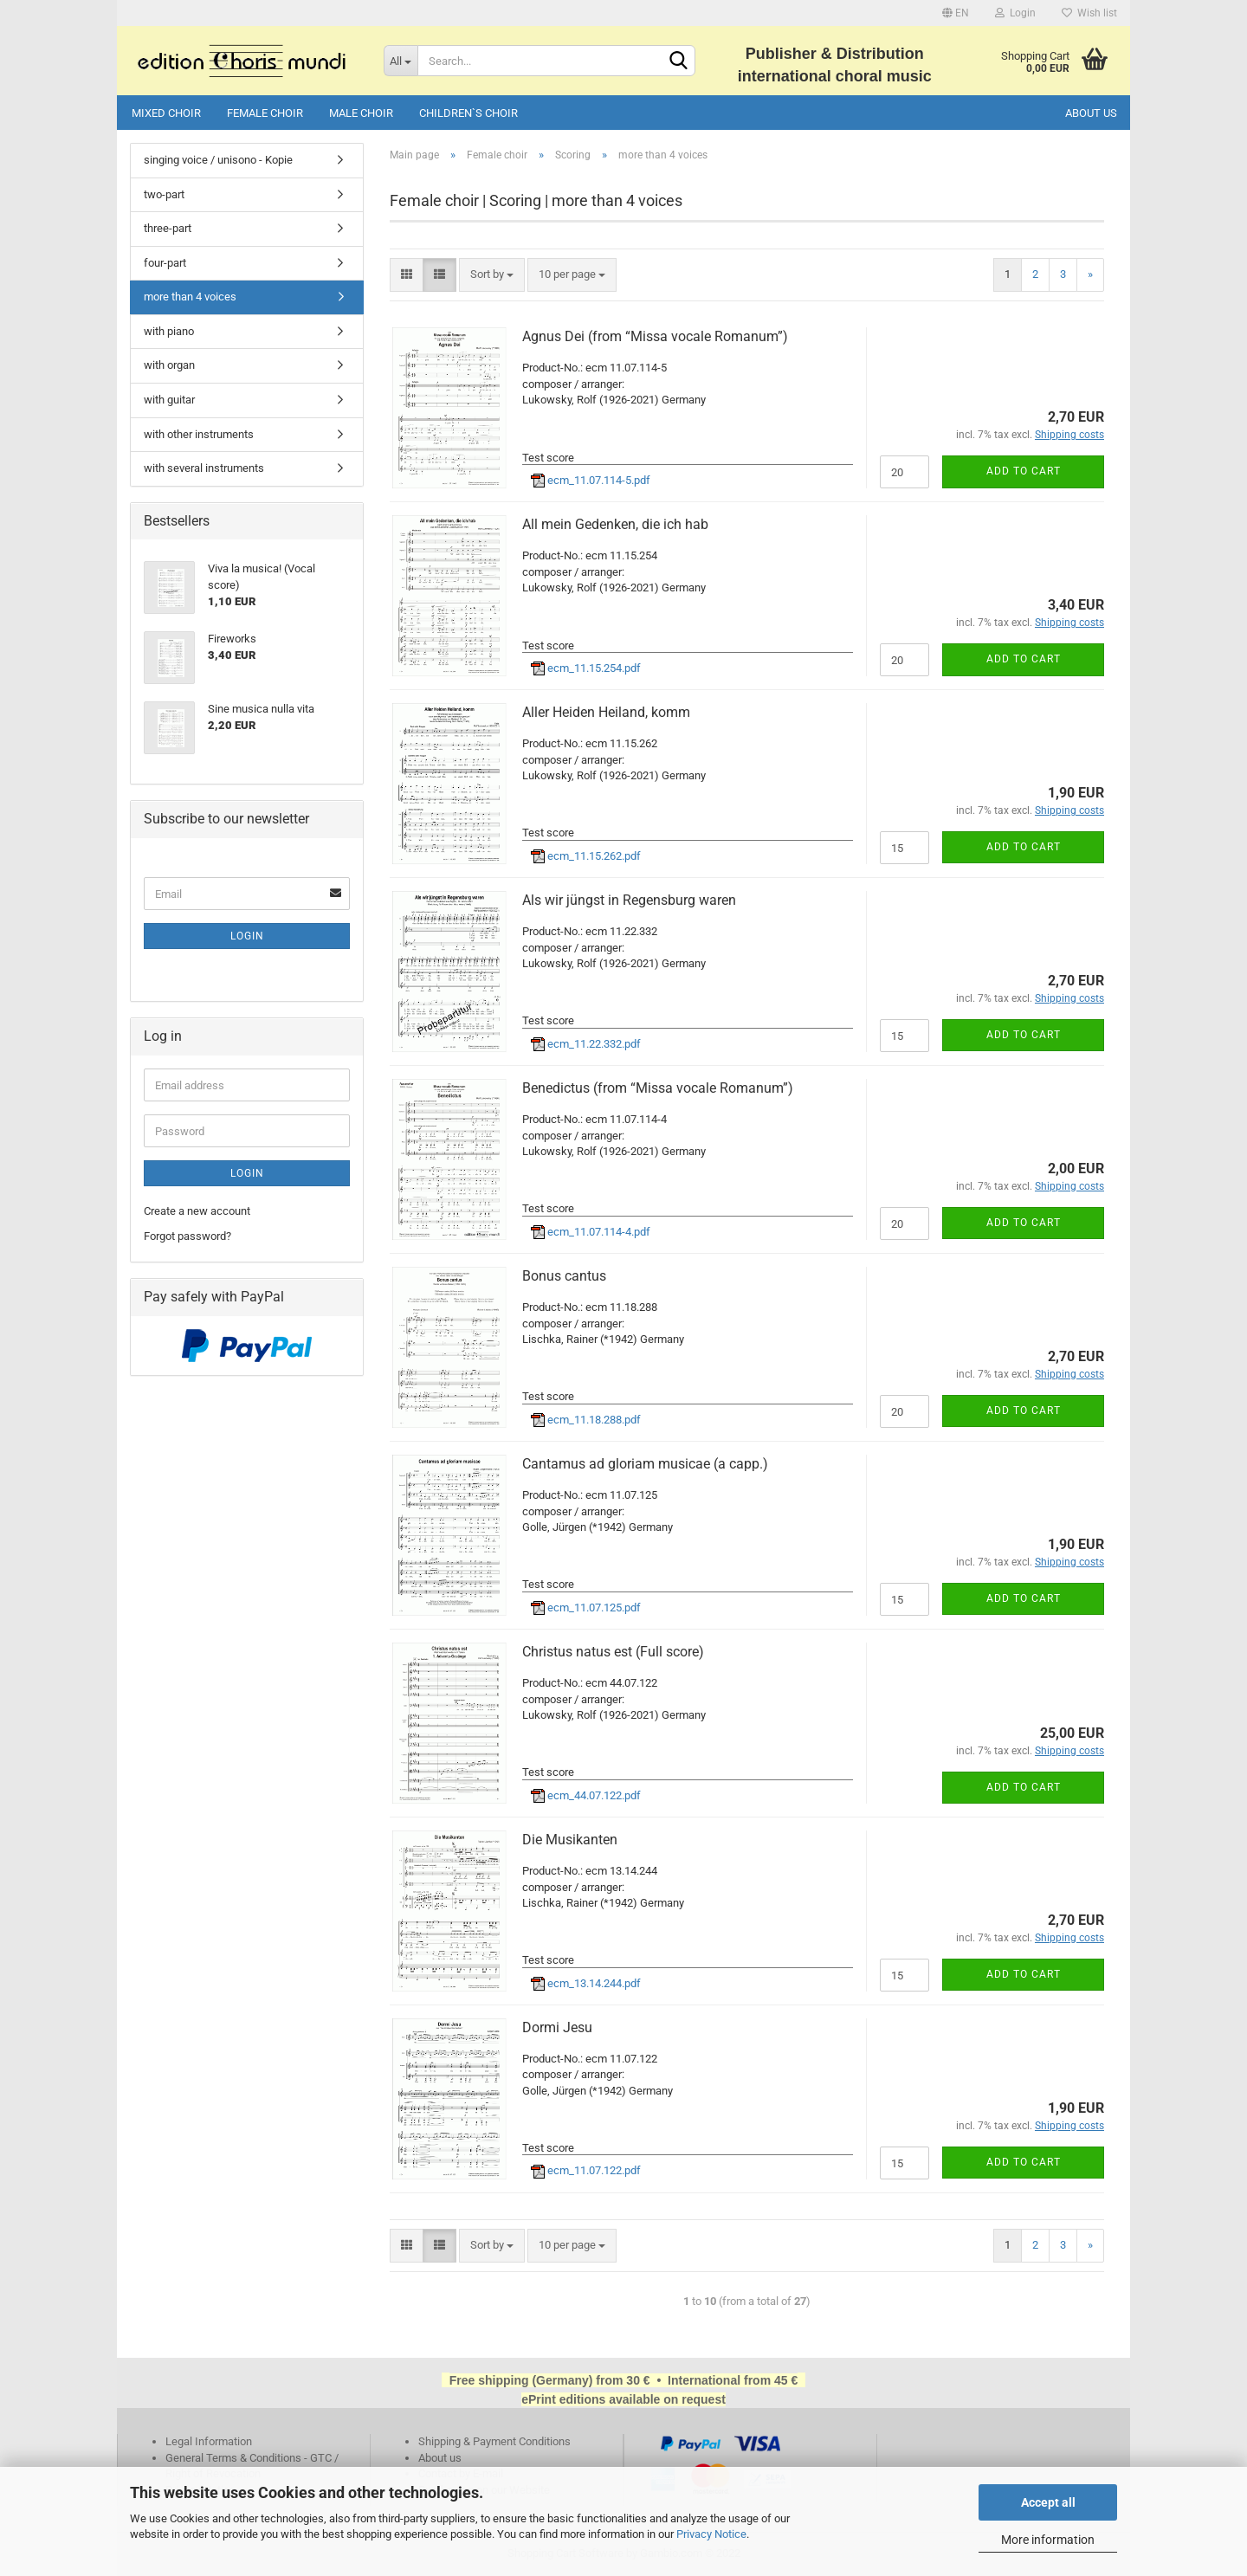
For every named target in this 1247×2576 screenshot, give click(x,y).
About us (1091, 113)
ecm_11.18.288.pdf (586, 1419)
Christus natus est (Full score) (613, 1651)
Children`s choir (468, 113)
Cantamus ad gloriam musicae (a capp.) (645, 1464)
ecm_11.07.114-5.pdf (590, 480)
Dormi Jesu (557, 2027)
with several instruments (204, 468)
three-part (167, 228)
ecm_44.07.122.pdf (586, 1795)
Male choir (361, 113)
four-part (165, 262)
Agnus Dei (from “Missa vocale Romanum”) (655, 336)
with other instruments (199, 434)
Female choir (265, 113)
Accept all (1048, 2502)
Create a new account (197, 1210)
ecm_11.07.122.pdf (586, 2170)
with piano (169, 331)
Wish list (1089, 13)
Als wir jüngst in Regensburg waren (629, 900)
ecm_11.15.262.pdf (586, 855)
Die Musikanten (569, 1839)
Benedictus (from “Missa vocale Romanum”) (657, 1088)
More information (1048, 2540)
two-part (164, 194)
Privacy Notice (711, 2534)
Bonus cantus (564, 1276)
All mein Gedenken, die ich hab (615, 524)
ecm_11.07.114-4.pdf (590, 1231)
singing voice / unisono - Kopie (218, 159)
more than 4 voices (190, 296)
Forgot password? (187, 1236)
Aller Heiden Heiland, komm (606, 712)
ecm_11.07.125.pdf (586, 1607)
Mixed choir (166, 113)
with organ (169, 364)
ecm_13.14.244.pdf (586, 1983)
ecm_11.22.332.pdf (586, 1043)
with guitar (169, 399)
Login (1015, 13)
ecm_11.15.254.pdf (586, 668)
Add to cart (1023, 471)
